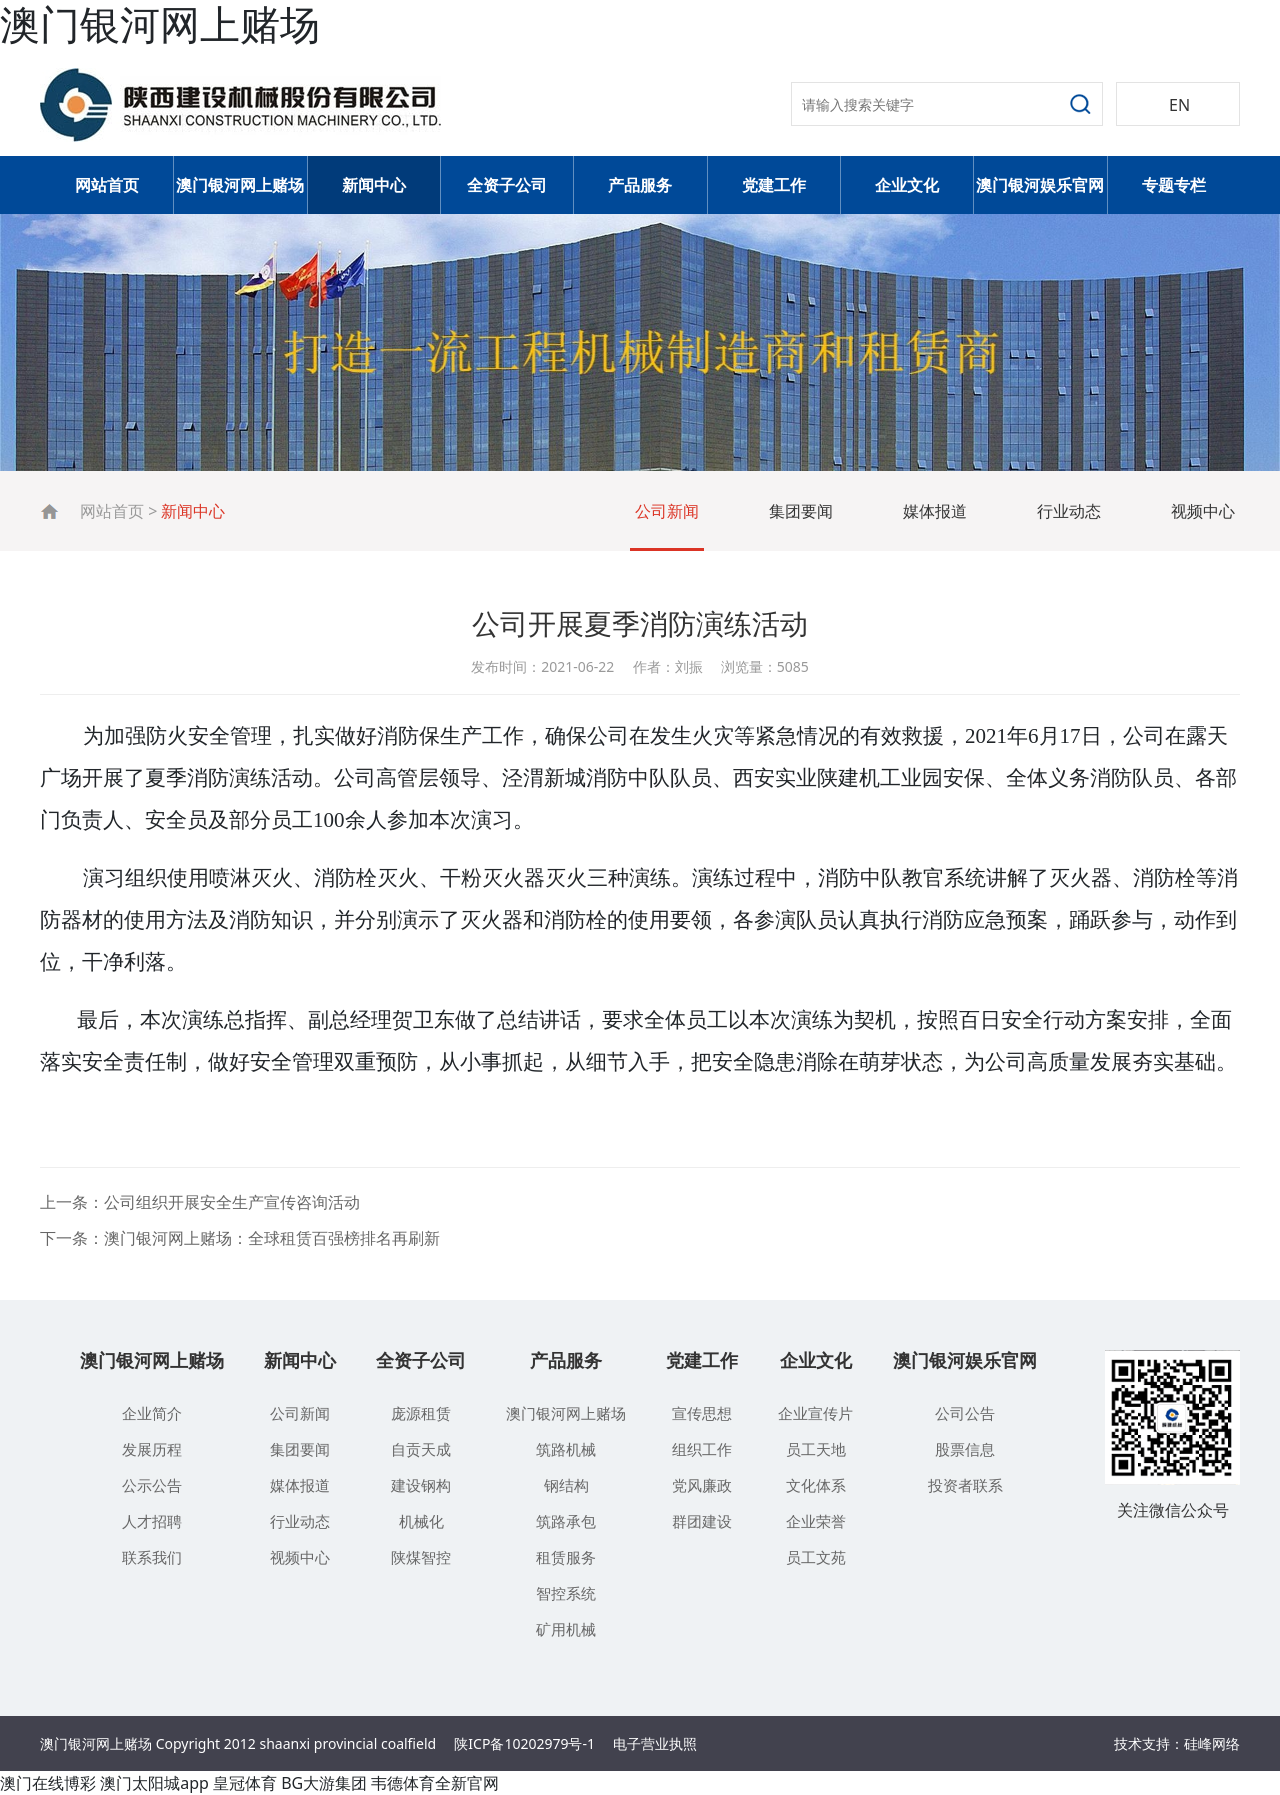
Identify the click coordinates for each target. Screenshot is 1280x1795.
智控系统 (566, 1593)
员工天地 (816, 1449)
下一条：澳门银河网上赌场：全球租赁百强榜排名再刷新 (240, 1238)
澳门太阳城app (154, 1783)
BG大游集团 (324, 1783)
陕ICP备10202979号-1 (524, 1743)
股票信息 (965, 1449)
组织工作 (702, 1449)
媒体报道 (935, 511)
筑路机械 (566, 1449)
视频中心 (1203, 511)
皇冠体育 (245, 1783)
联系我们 (152, 1557)
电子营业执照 (655, 1743)
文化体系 (816, 1485)
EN (1179, 105)
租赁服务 (566, 1557)
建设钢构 (421, 1485)
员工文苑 (816, 1557)
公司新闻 (667, 511)
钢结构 (566, 1485)
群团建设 (702, 1521)
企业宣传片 (815, 1413)
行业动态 (1069, 511)
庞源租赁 (421, 1413)
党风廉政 (702, 1485)
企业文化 (907, 185)
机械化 (421, 1521)
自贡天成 (421, 1449)
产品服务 (640, 185)
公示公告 (152, 1485)
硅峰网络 (1212, 1743)
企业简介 (152, 1413)
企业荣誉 (816, 1521)
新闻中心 (374, 185)
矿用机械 (566, 1629)
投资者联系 (965, 1485)
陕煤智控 (421, 1557)
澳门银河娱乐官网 (1040, 185)
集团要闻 (801, 511)
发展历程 (152, 1449)
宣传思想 (702, 1413)
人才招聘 (152, 1521)
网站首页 (107, 185)
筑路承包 (566, 1521)
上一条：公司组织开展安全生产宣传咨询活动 (200, 1202)
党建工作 (774, 185)
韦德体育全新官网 (435, 1783)
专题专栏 (1174, 185)
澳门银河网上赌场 (240, 185)
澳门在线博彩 (48, 1783)
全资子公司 (507, 185)
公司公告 (965, 1413)
